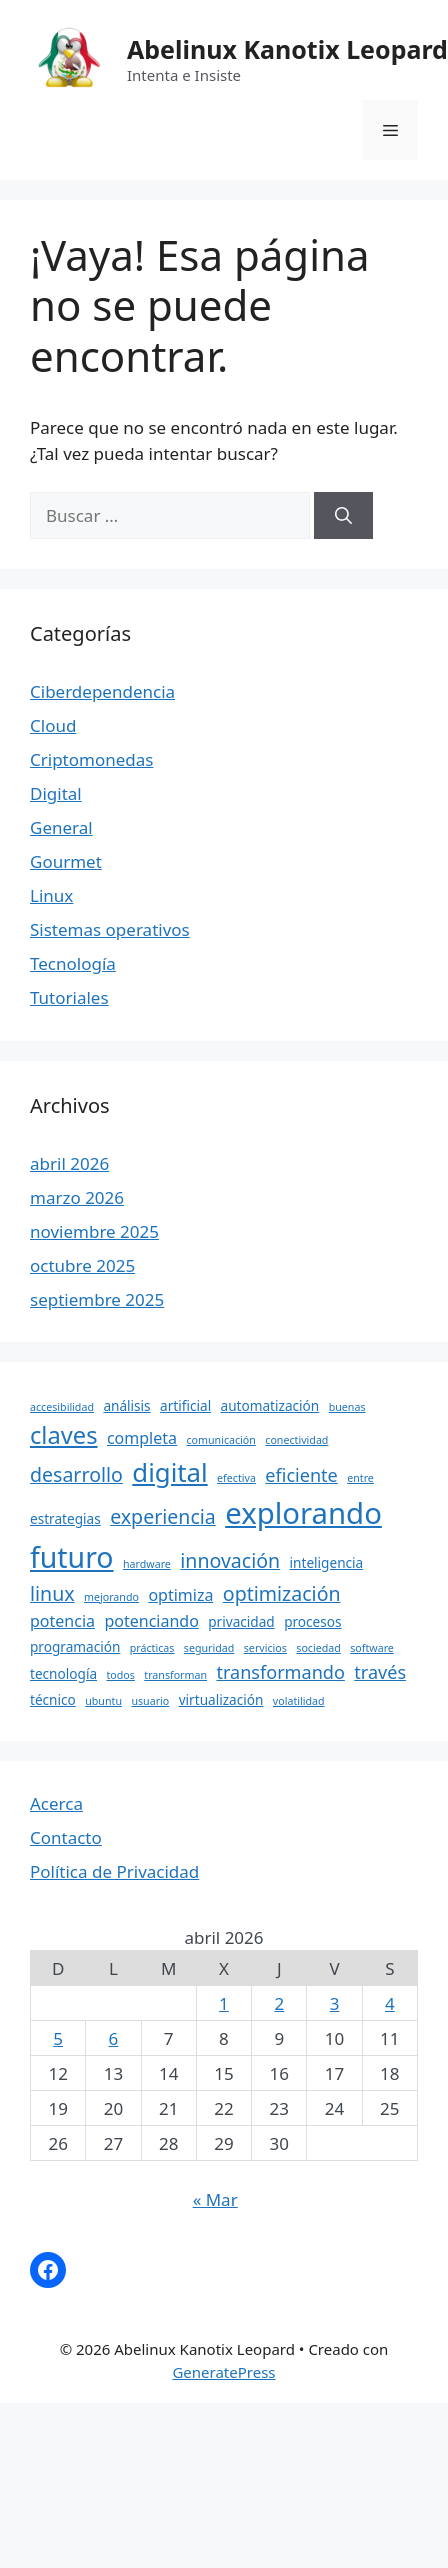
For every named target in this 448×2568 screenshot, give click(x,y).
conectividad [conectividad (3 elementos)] (296, 1440)
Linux (51, 895)
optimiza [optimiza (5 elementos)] (180, 1595)
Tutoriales (69, 997)
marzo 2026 (77, 1197)
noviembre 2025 (94, 1231)
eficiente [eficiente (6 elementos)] (301, 1475)
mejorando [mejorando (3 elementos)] (111, 1597)
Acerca (56, 1803)
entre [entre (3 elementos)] (360, 1478)
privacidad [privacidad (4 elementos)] (241, 1621)
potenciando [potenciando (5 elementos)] (151, 1621)
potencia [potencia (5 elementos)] (62, 1621)
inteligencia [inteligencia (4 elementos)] (327, 1562)
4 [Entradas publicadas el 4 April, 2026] (390, 2003)
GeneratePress (223, 2372)
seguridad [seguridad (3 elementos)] (209, 1648)
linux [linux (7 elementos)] (52, 1593)
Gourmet (66, 861)
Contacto (66, 1837)
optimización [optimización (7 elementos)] (282, 1593)
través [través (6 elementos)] (380, 1672)
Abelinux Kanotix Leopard (287, 49)
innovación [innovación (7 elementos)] (230, 1560)
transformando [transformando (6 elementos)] (280, 1672)
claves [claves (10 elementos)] (64, 1435)
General (61, 827)
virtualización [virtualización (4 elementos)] (221, 1699)
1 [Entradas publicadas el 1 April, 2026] (224, 2003)
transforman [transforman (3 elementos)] (175, 1675)
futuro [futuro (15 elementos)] (72, 1557)
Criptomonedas (91, 759)
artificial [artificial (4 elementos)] (185, 1405)
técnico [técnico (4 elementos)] (53, 1699)
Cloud (53, 725)
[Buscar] (343, 516)
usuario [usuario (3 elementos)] (150, 1701)
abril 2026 (69, 1163)
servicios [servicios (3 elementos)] (265, 1648)
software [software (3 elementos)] (372, 1648)
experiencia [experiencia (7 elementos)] (163, 1516)
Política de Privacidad (114, 1871)
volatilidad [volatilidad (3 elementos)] (299, 1701)
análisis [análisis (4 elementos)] (126, 1405)
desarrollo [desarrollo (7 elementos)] (76, 1474)
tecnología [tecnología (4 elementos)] (63, 1673)
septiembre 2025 (97, 1299)
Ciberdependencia (102, 691)
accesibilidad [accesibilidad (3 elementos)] (62, 1407)
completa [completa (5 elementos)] (142, 1438)
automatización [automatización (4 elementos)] (270, 1405)
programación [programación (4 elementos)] (75, 1646)
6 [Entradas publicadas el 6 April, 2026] (114, 2038)
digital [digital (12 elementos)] (169, 1472)
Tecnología (73, 963)
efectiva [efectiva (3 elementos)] (236, 1478)
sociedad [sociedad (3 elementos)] (318, 1648)
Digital (56, 793)
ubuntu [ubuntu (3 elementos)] (103, 1701)
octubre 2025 (82, 1265)
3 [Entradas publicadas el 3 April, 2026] (335, 2003)
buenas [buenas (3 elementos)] (347, 1407)
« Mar (215, 2199)
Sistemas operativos (110, 929)
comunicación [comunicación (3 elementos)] (220, 1440)
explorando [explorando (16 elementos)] (303, 1513)
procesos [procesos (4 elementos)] (312, 1621)
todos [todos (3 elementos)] (120, 1675)
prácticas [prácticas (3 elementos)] (152, 1648)
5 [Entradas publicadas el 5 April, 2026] (58, 2038)
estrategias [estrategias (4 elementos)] (65, 1518)
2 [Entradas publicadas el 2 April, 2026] (279, 2003)
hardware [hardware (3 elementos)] (147, 1564)
